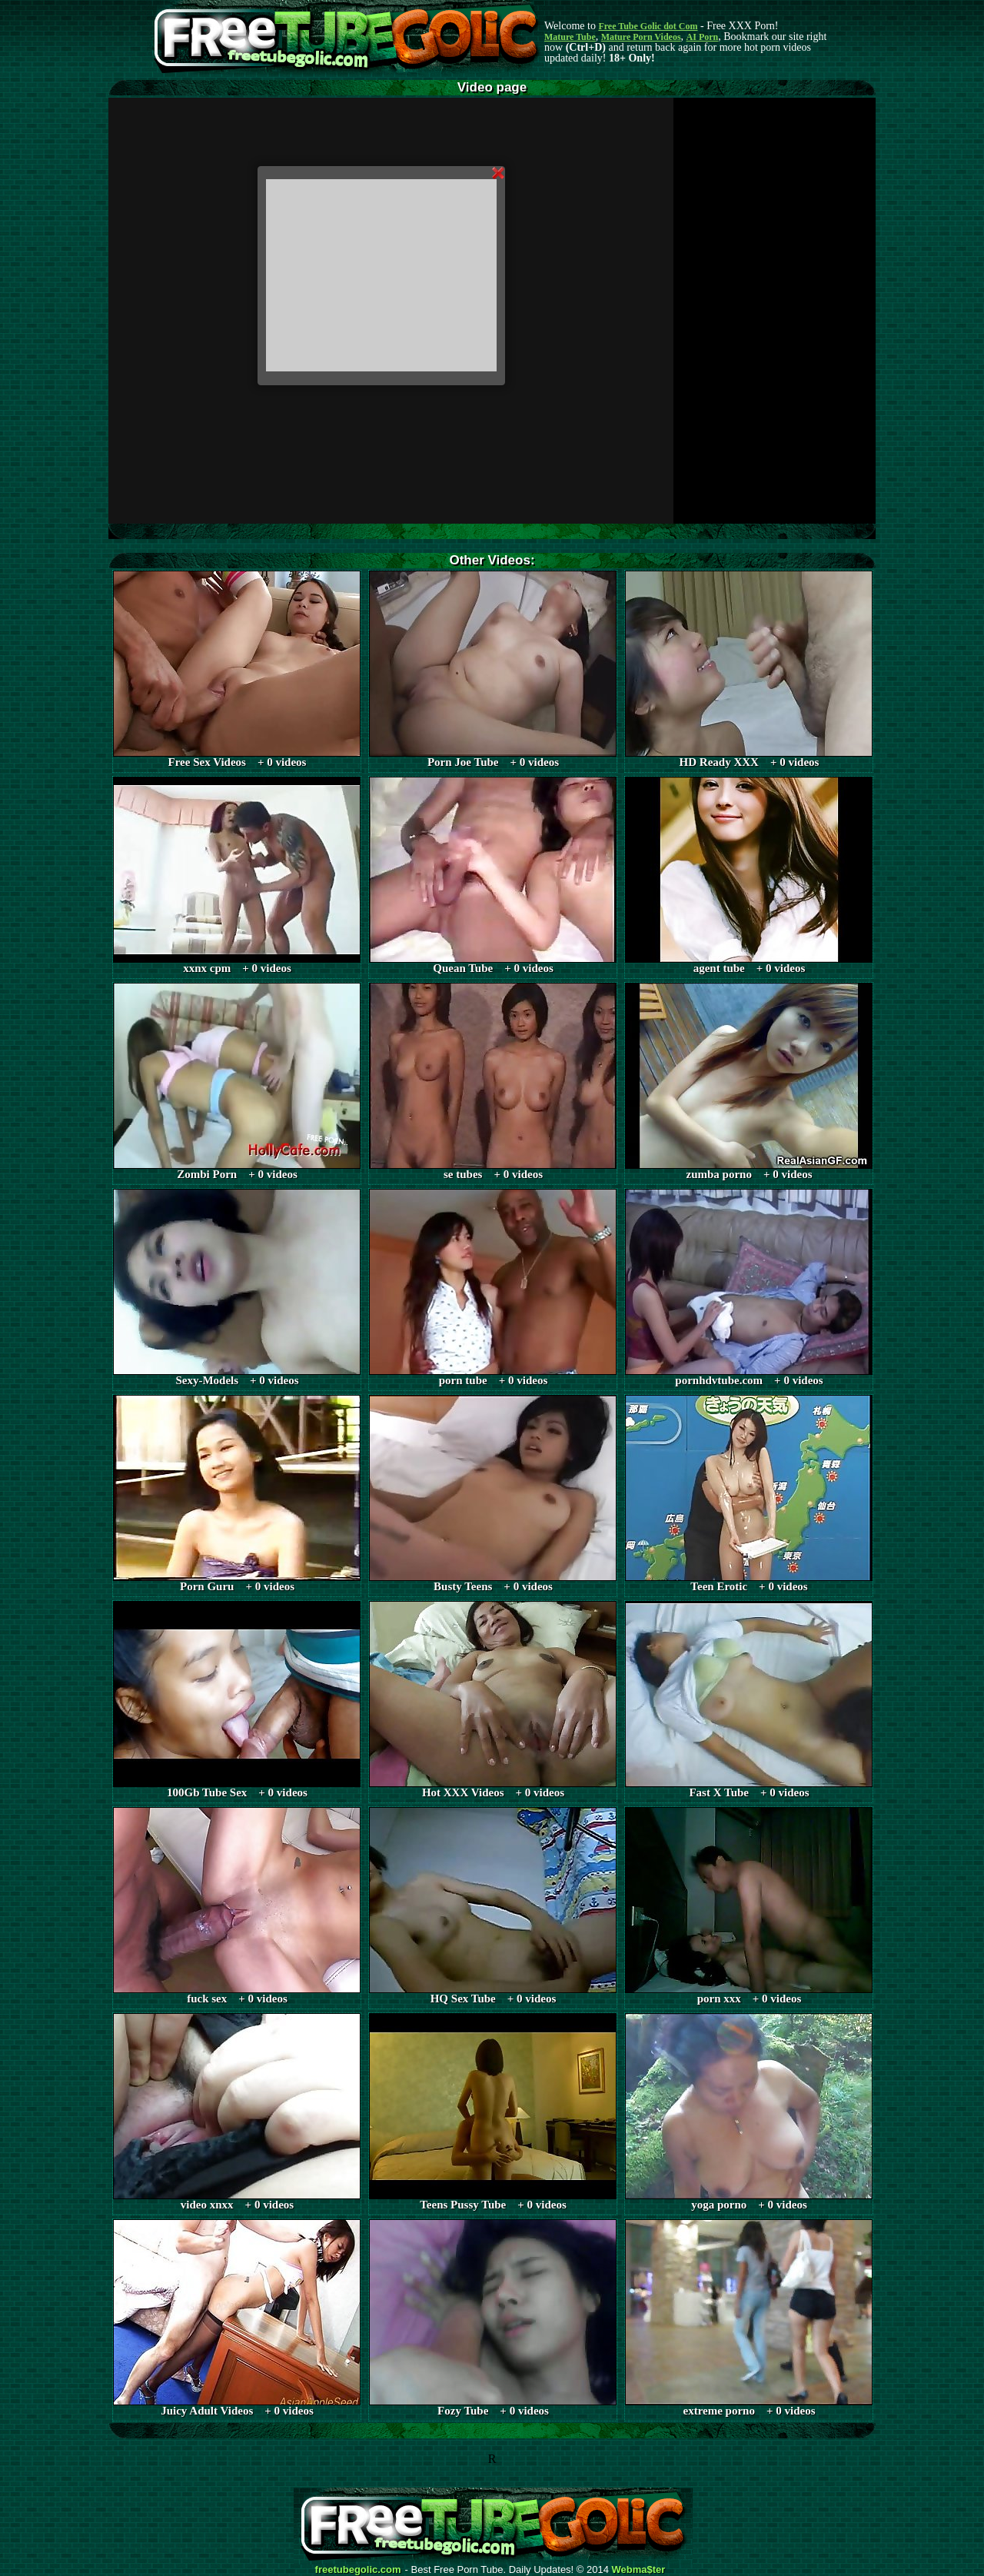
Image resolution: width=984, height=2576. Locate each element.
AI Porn (702, 37)
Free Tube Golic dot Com (647, 26)
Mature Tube (570, 37)
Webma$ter (639, 2569)
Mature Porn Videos (641, 37)
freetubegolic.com (358, 2569)
